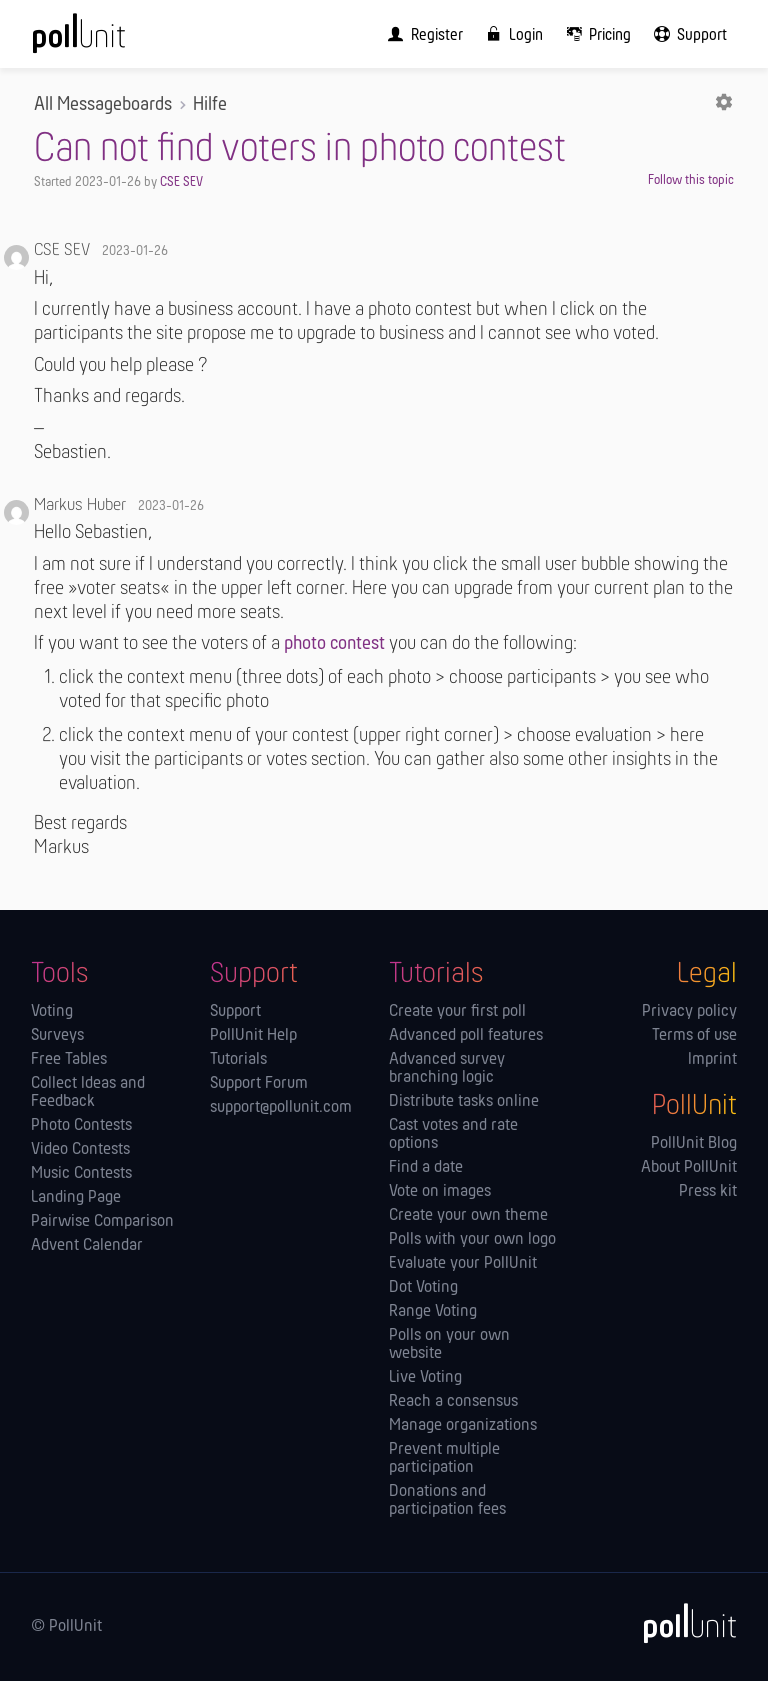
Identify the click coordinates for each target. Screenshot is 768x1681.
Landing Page (76, 1198)
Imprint (712, 1060)
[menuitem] (421, 34)
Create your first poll (457, 1012)
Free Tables (69, 1060)
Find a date (426, 1168)
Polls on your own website (449, 1345)
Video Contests (80, 1150)
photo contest (334, 644)
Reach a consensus (453, 1402)
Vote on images (440, 1192)
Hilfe (210, 106)
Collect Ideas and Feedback (88, 1093)
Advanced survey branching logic (447, 1069)
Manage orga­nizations (463, 1426)
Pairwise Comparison (102, 1222)
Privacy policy (689, 1012)
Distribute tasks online (464, 1102)
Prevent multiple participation (444, 1459)
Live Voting (425, 1378)
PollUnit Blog (694, 1144)
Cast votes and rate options (453, 1135)
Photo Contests (81, 1126)
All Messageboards (103, 106)
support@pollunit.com (281, 1108)
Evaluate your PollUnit (463, 1264)
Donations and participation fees (447, 1501)
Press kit (708, 1192)
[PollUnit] (681, 1623)
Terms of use (694, 1036)
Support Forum (259, 1084)
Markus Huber (80, 505)
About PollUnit (689, 1168)
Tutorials (238, 1060)
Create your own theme (468, 1216)
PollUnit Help (253, 1036)
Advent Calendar (87, 1246)
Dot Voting (423, 1288)
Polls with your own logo (472, 1240)
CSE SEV (181, 182)
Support (235, 1012)
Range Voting (433, 1312)
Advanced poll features (466, 1036)
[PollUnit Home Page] (106, 40)
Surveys (57, 1036)
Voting (52, 1012)
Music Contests (81, 1174)
